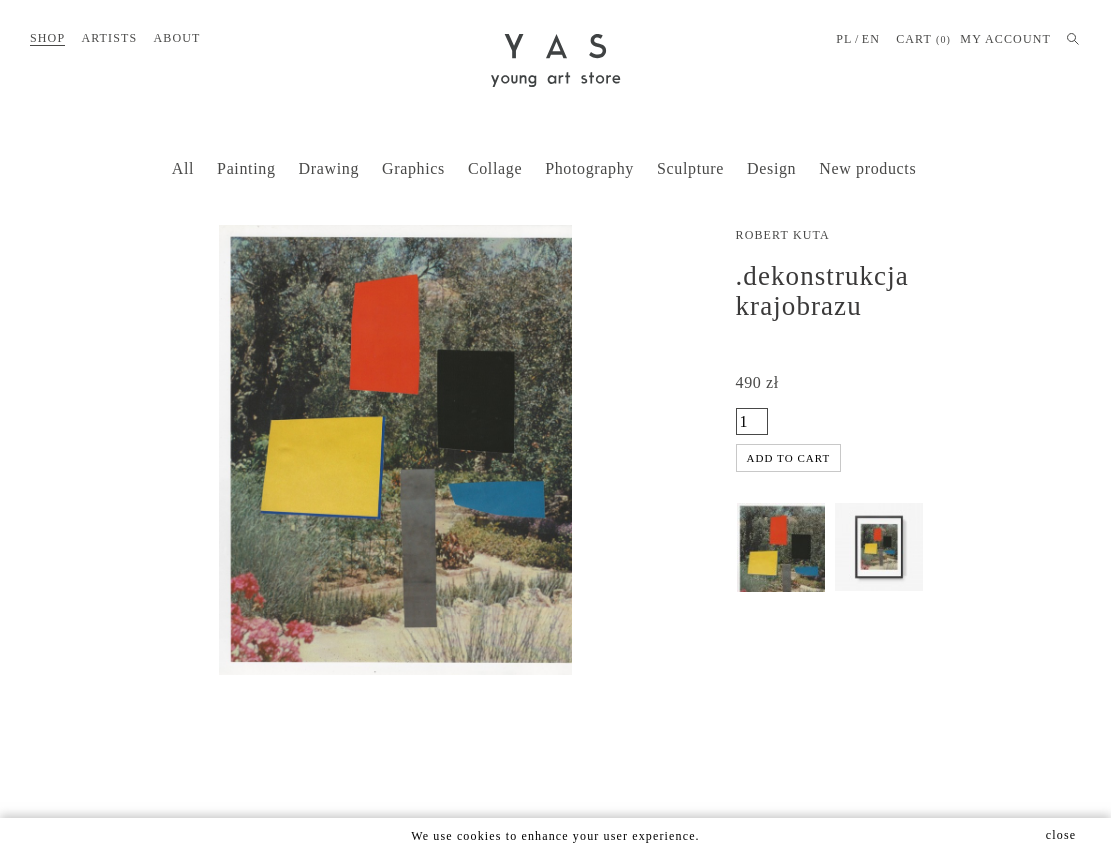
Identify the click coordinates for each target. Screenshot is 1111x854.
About (176, 38)
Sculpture (690, 168)
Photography (589, 168)
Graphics (413, 168)
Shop (47, 38)
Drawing (329, 168)
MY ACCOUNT (1005, 39)
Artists (109, 38)
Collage (495, 168)
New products (867, 168)
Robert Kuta (783, 235)
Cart (923, 40)
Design (771, 168)
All (183, 168)
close (1061, 835)
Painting (246, 168)
